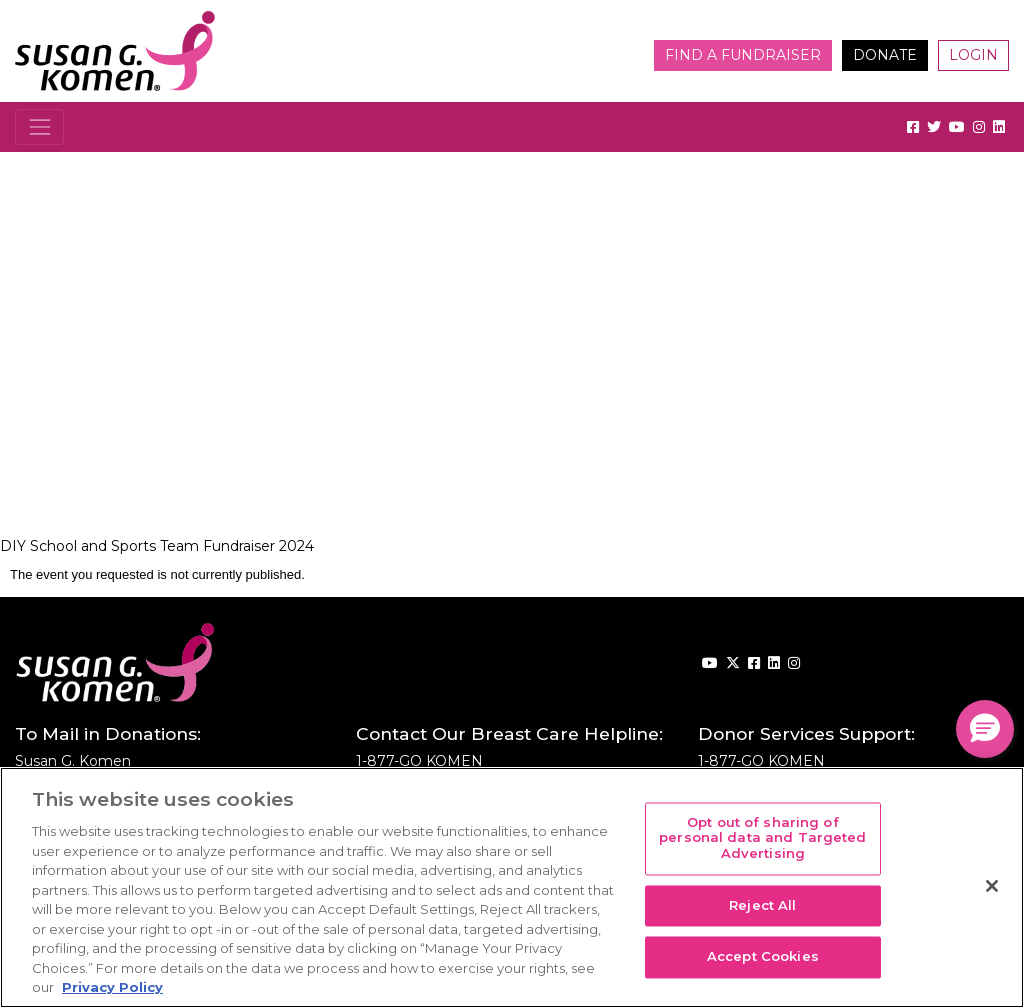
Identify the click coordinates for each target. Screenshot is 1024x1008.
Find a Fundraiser (743, 55)
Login (973, 55)
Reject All (762, 905)
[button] (985, 729)
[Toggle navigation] (39, 126)
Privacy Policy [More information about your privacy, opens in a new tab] (112, 987)
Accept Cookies (763, 957)
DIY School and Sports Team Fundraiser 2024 (157, 546)
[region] (512, 887)
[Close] (992, 886)
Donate (885, 55)
